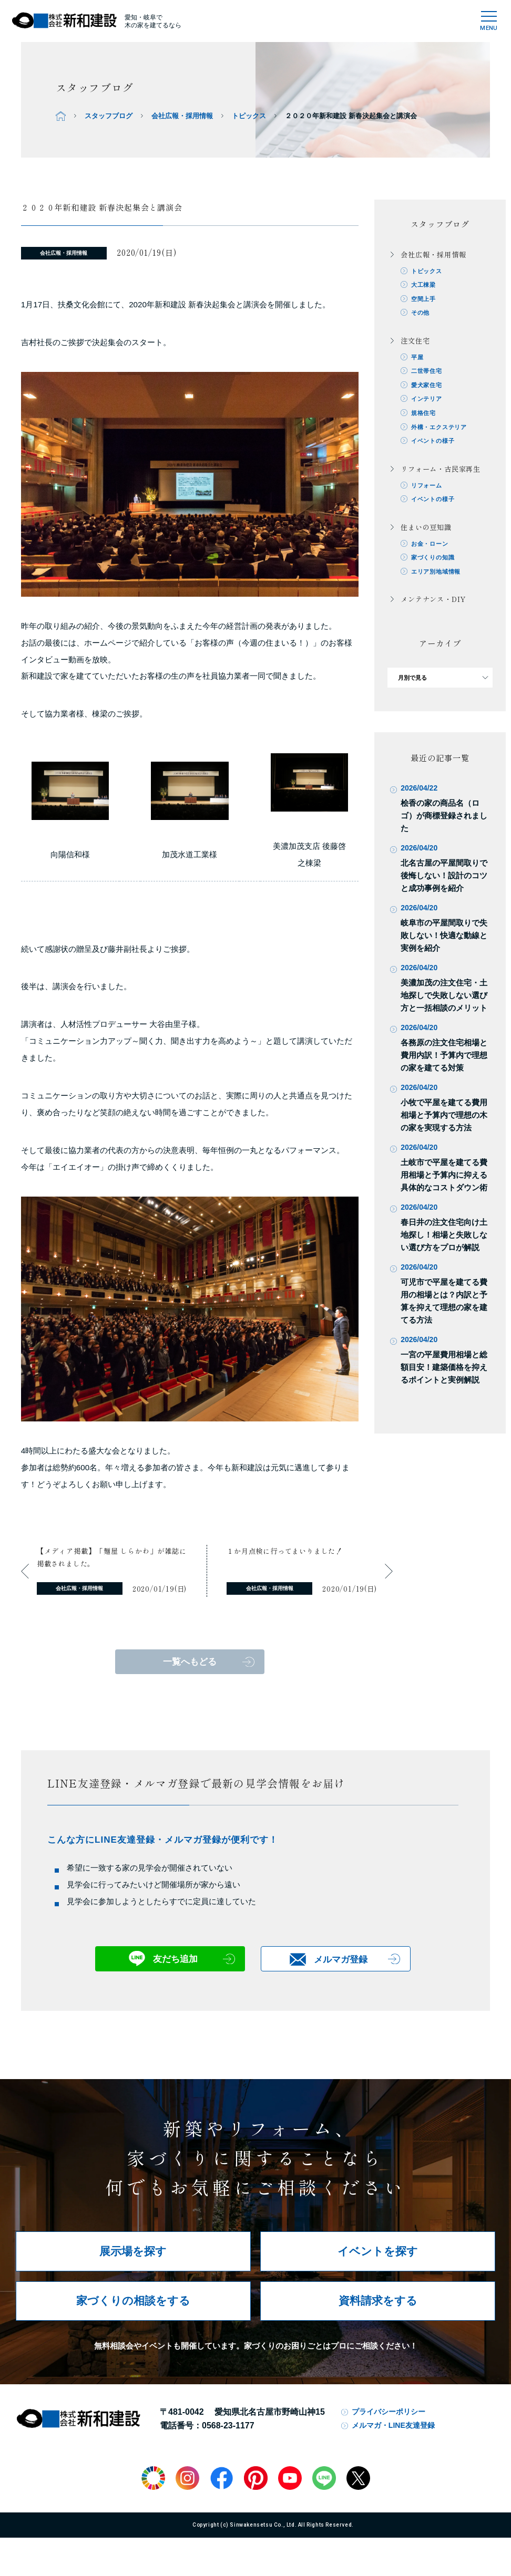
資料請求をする (378, 2300)
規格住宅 (423, 414)
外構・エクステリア (439, 428)
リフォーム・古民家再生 (441, 470)
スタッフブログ (108, 116)
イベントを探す (378, 2251)
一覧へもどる (190, 1662)
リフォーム (426, 486)
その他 (420, 313)
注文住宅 (415, 341)
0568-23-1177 (228, 2425)
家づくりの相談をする (133, 2300)
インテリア (426, 400)
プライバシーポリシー (388, 2411)
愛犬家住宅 (426, 385)
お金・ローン (429, 545)
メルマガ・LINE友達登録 (393, 2425)
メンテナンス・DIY (433, 601)
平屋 (417, 358)
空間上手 (423, 299)
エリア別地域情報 (436, 573)
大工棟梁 (423, 285)
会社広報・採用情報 (182, 116)
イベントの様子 (433, 442)
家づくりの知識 (433, 559)
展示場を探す (133, 2251)
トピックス (249, 116)
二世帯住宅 (426, 372)
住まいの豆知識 (426, 529)
